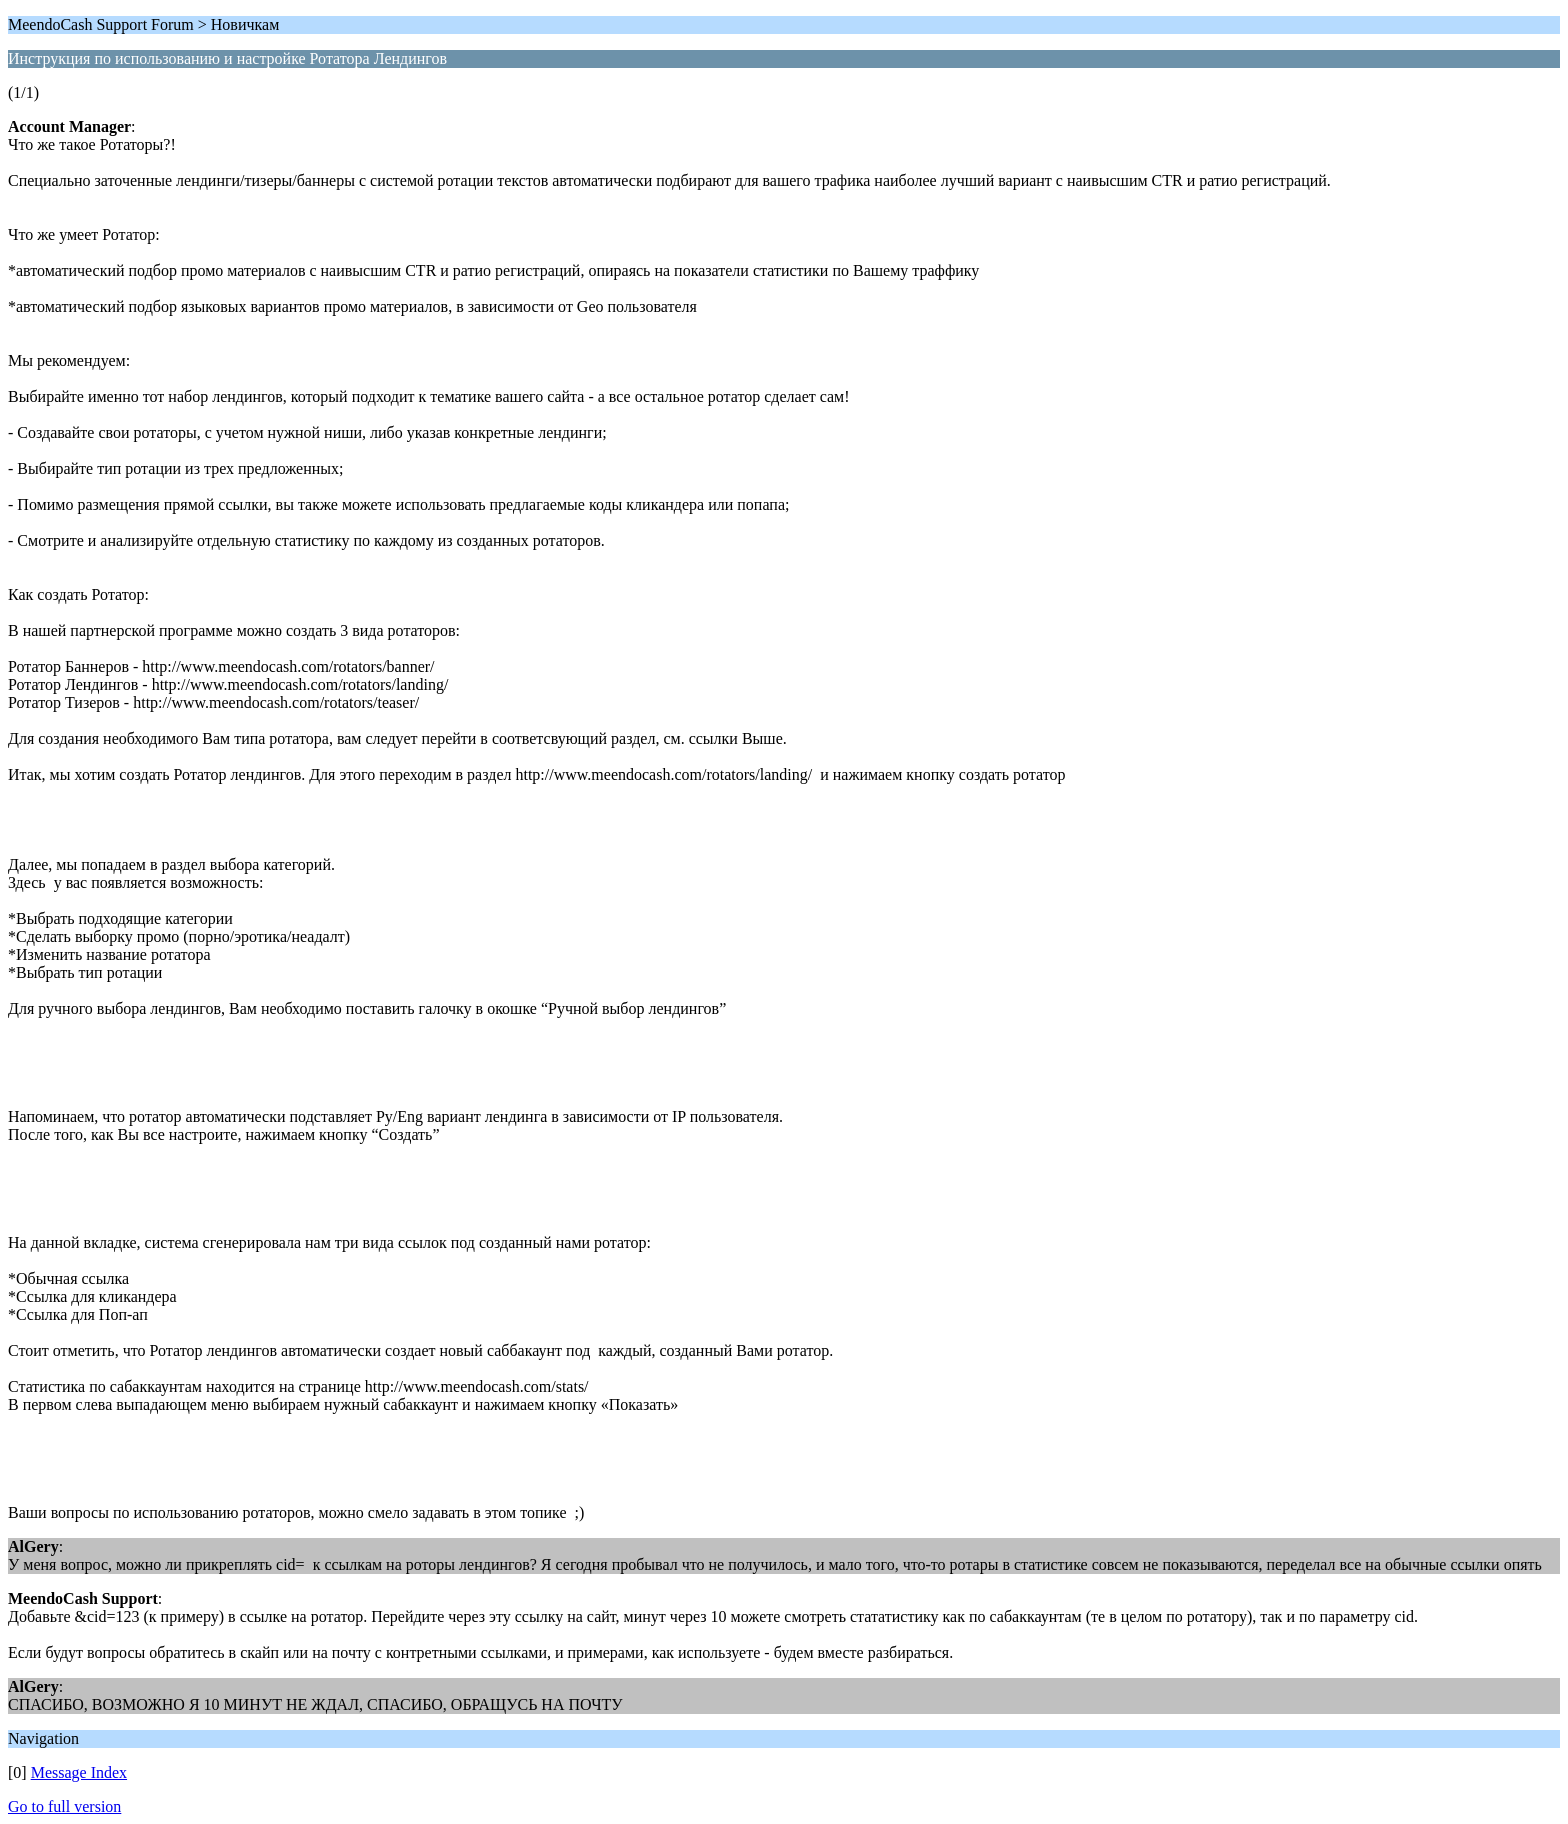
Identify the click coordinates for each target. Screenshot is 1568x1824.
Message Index (79, 1772)
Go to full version (64, 1806)
